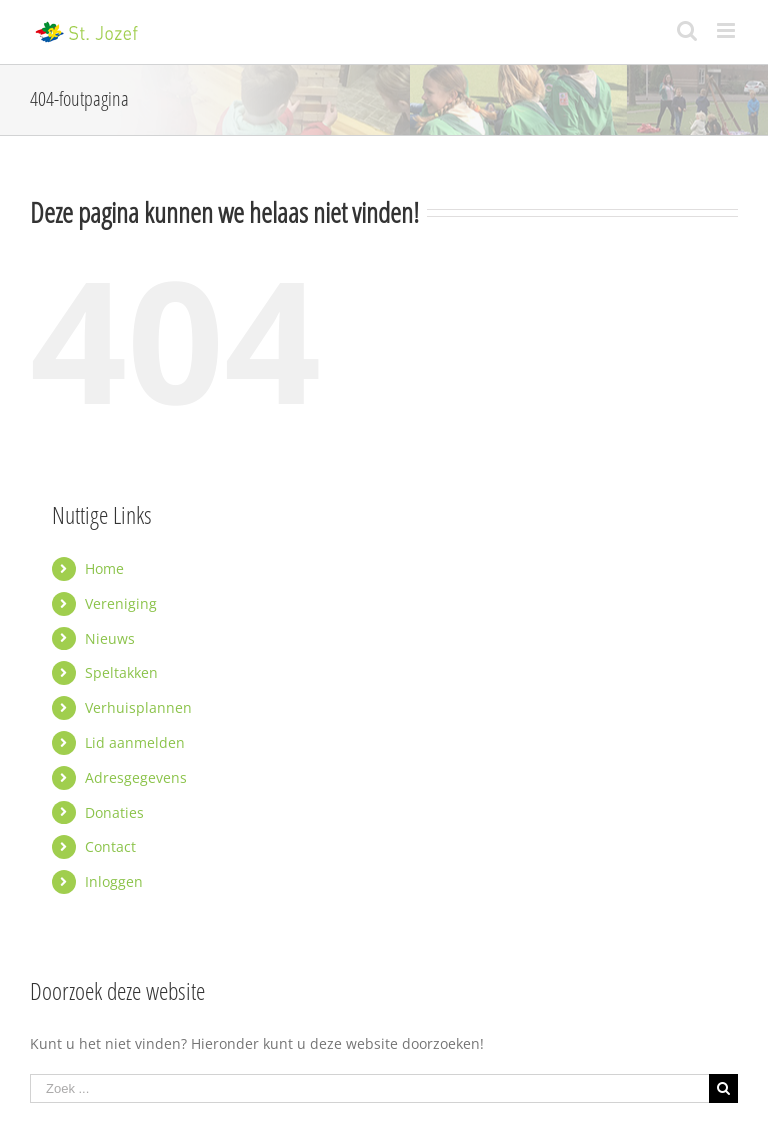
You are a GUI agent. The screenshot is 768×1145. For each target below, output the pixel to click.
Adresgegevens (136, 777)
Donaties (114, 812)
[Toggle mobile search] (687, 30)
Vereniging (121, 603)
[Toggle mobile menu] (727, 30)
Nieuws (110, 638)
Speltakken (121, 672)
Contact (110, 846)
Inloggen (114, 881)
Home (104, 568)
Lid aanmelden (135, 742)
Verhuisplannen (138, 707)
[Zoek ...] (369, 1088)
